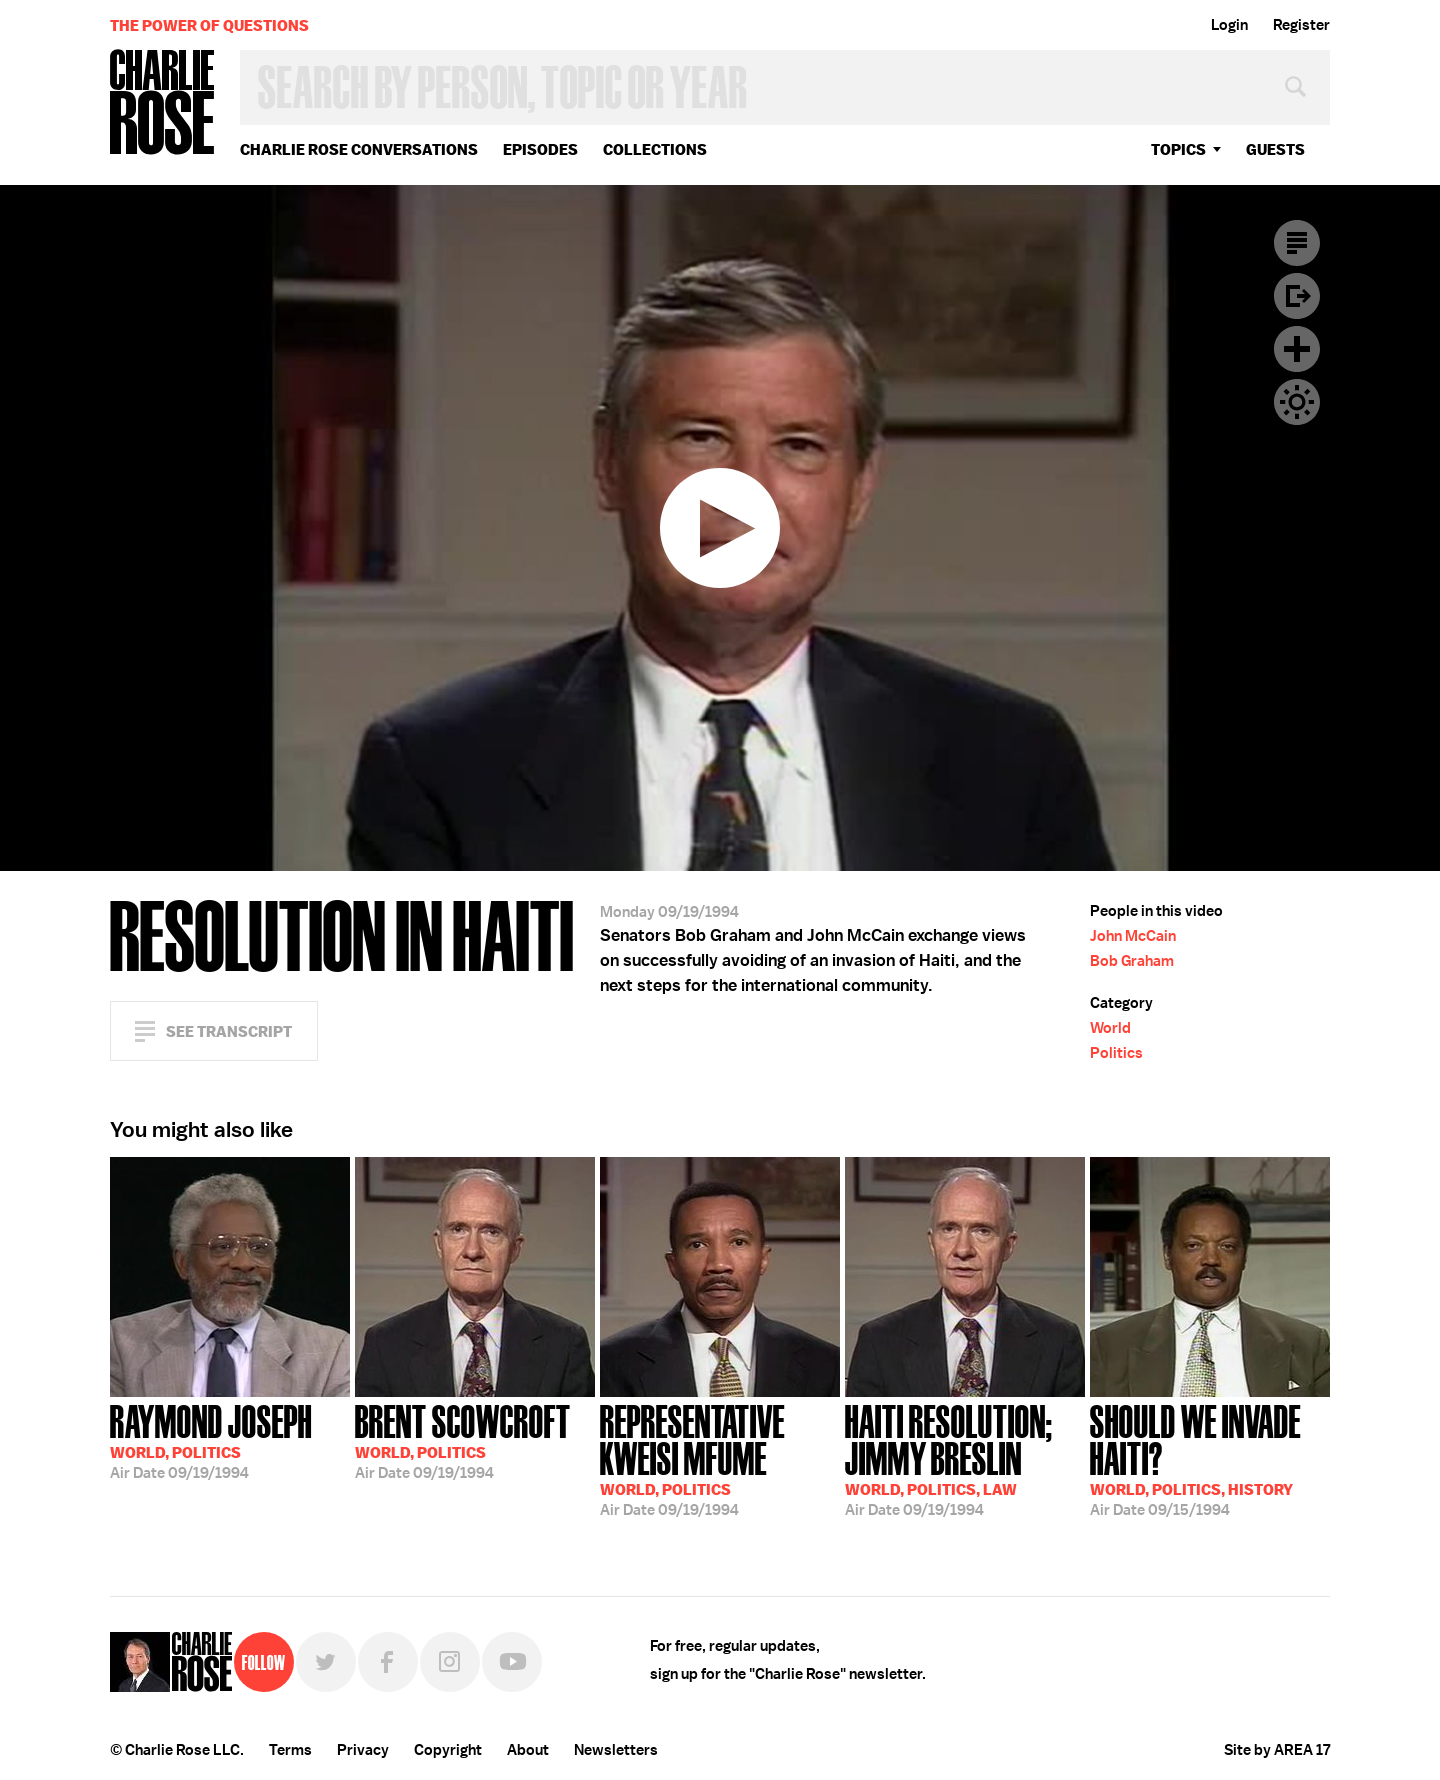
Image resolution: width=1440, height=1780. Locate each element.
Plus (1297, 349)
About (528, 1750)
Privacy (363, 1750)
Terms (290, 1750)
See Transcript (229, 1031)
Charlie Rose (163, 103)
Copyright (448, 1750)
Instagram (450, 1662)
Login (1229, 25)
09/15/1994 (1210, 1458)
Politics (1116, 1053)
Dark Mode (1297, 402)
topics (1178, 149)
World (1110, 1028)
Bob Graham (1132, 961)
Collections (655, 149)
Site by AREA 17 (1277, 1750)
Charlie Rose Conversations (359, 149)
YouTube (512, 1662)
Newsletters (616, 1750)
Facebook (388, 1662)
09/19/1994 (211, 1440)
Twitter (326, 1662)
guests (1275, 149)
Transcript (1297, 243)
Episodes (540, 149)
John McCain (1133, 936)
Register (1301, 25)
